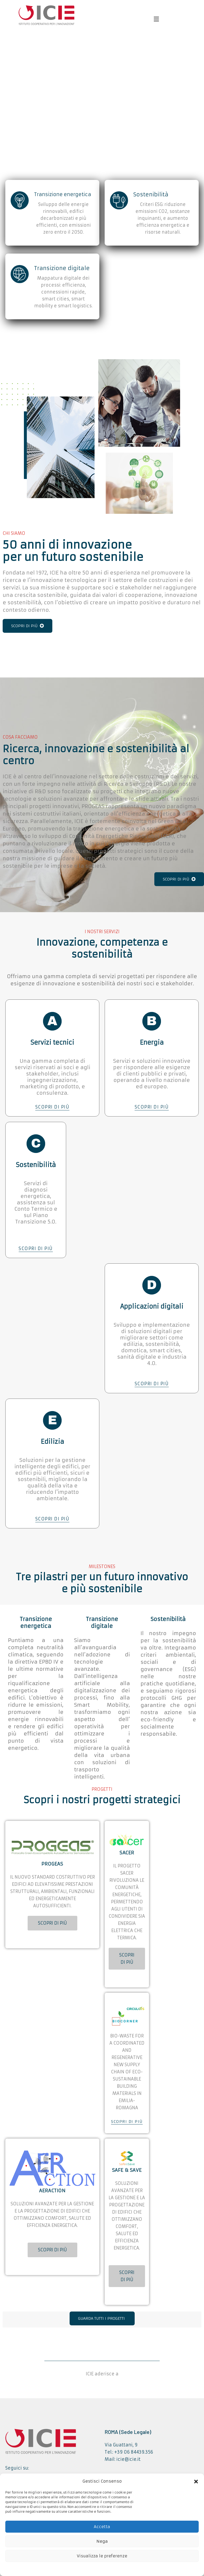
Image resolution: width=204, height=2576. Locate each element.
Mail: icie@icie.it (123, 2459)
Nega (102, 2541)
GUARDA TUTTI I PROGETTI (101, 2318)
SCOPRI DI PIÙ (27, 625)
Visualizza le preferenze (102, 2555)
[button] (196, 2481)
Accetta (102, 2526)
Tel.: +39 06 (118, 2451)
